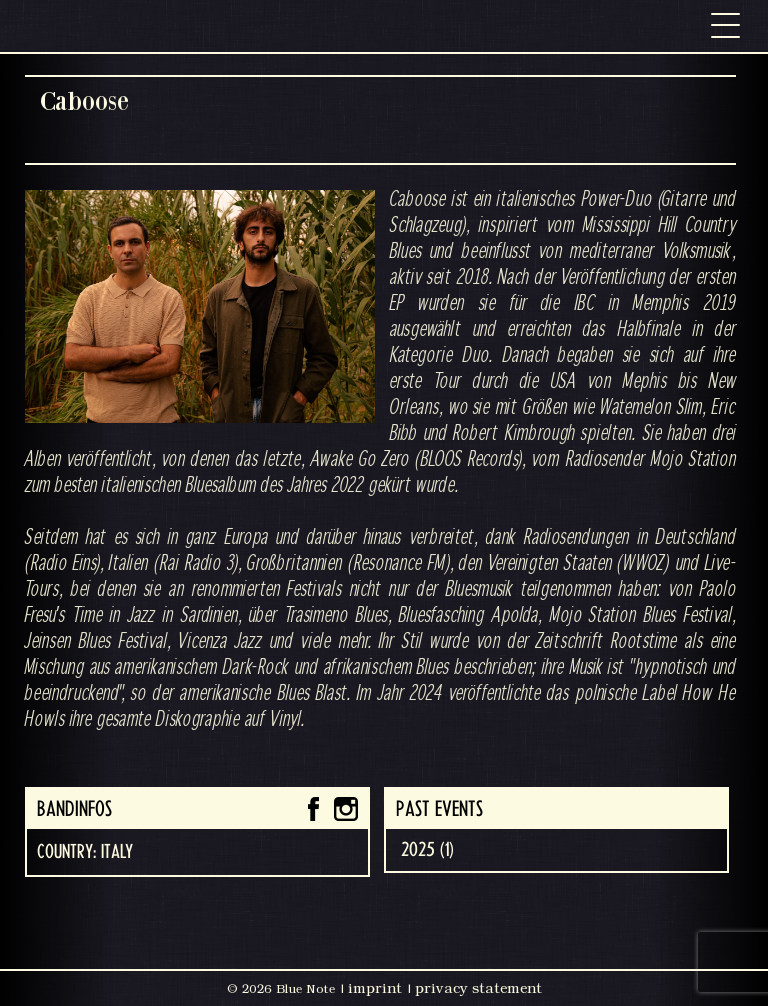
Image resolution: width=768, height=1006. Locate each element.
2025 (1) (427, 850)
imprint (375, 988)
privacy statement (478, 988)
